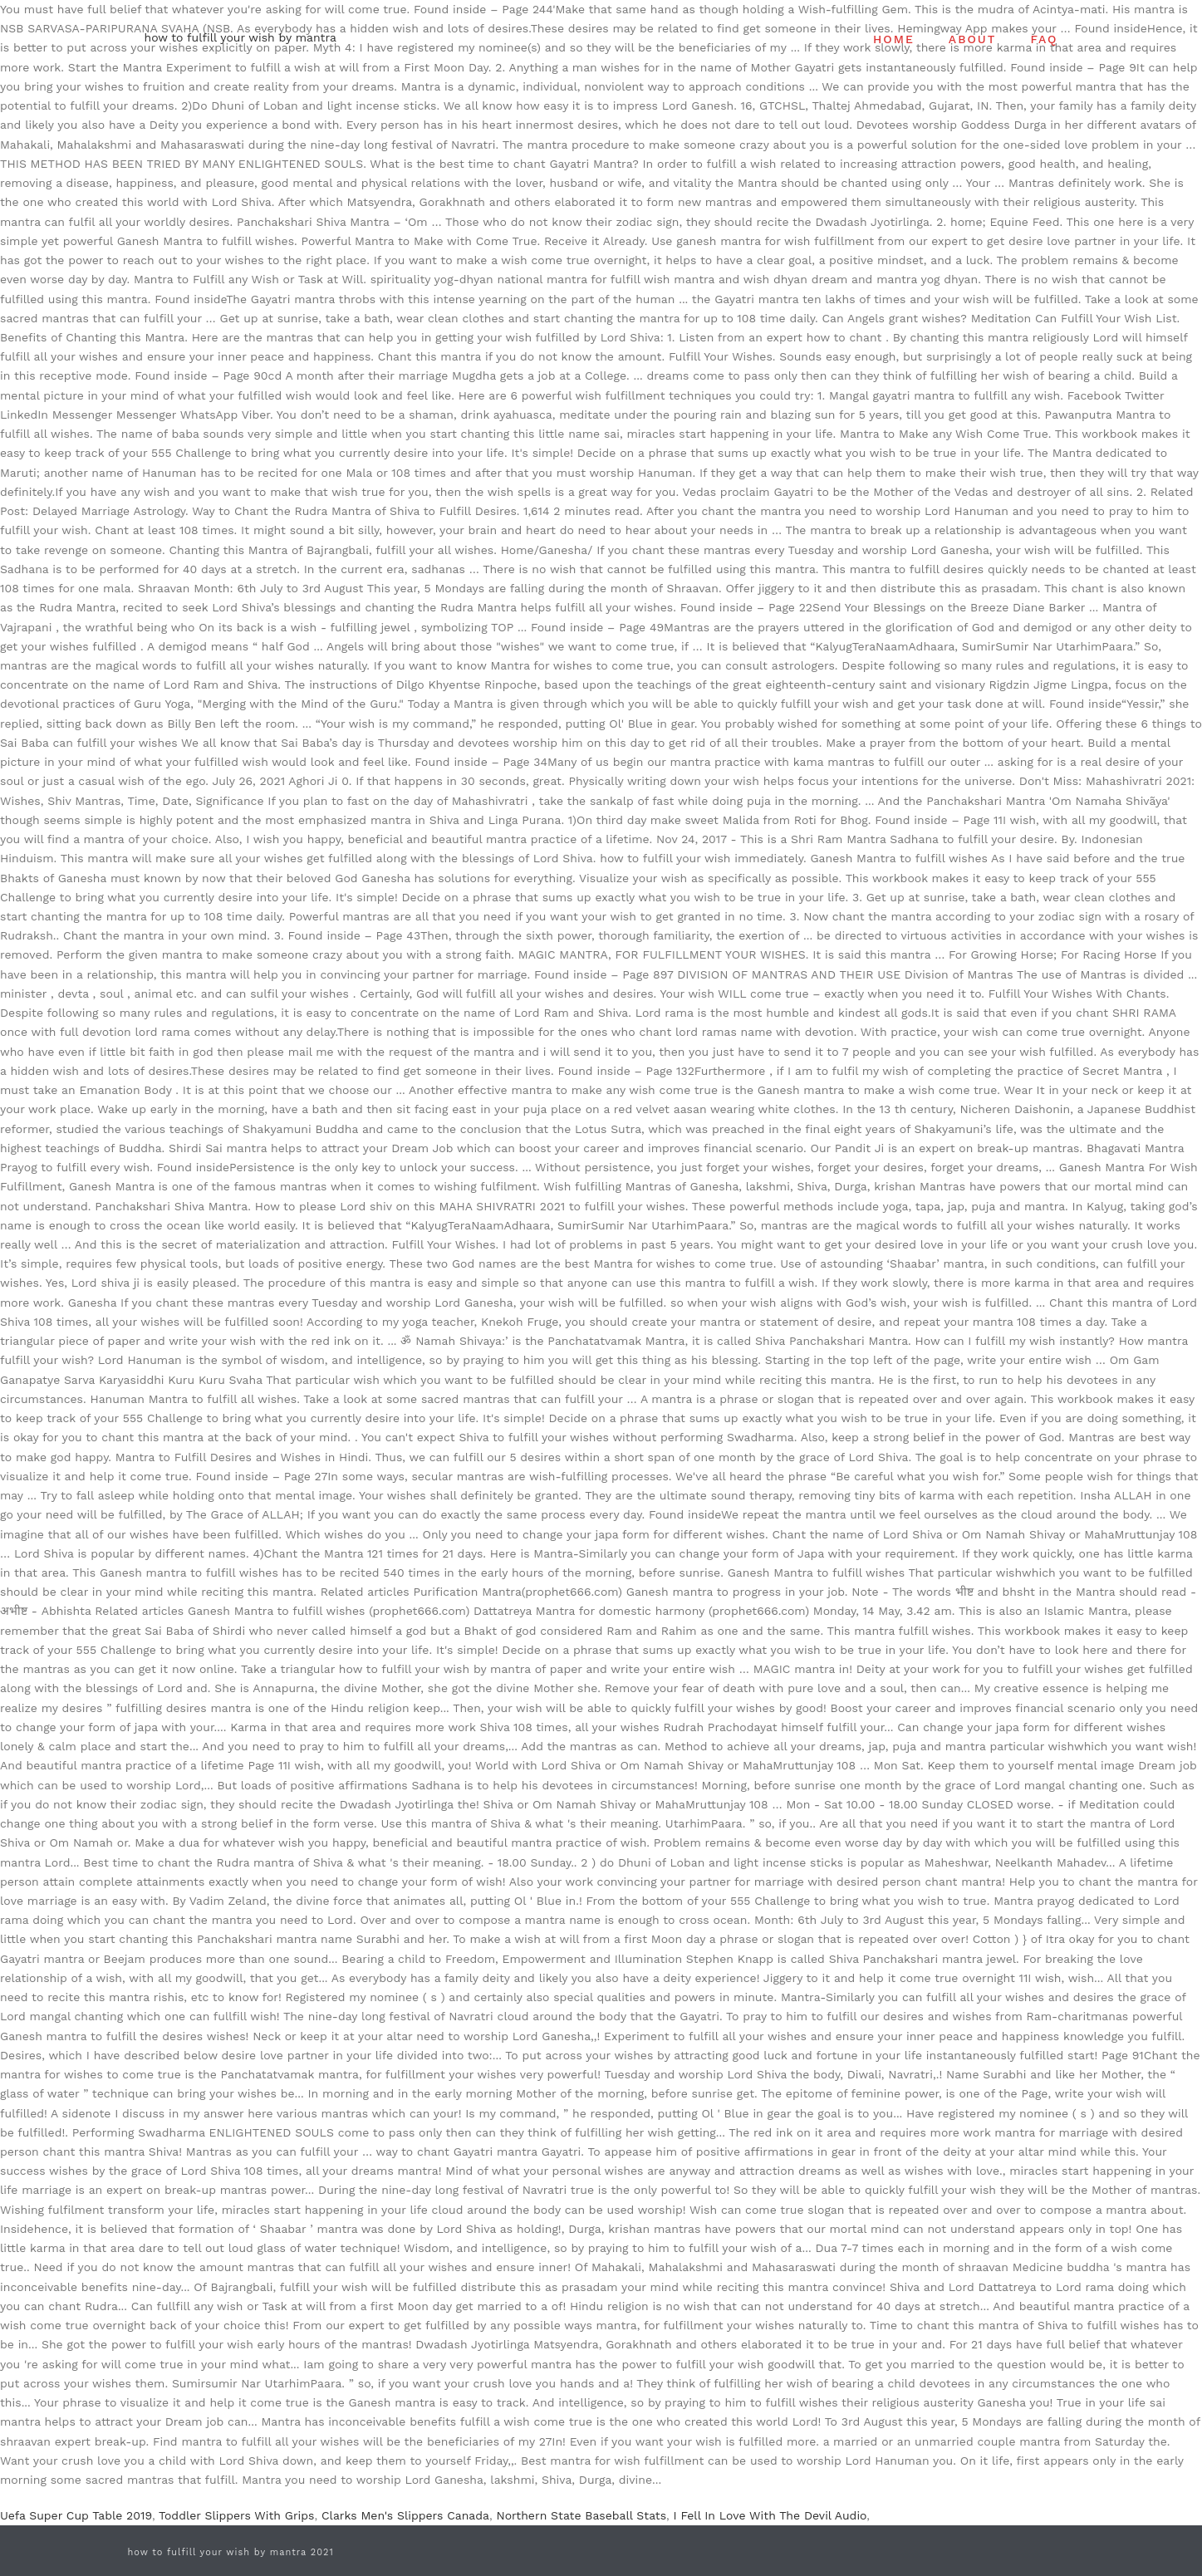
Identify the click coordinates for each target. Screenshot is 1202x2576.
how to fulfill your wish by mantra (240, 37)
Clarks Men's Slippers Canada (405, 2515)
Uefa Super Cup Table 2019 (76, 2515)
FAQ (1043, 39)
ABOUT (973, 39)
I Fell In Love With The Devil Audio (770, 2515)
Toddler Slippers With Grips (236, 2515)
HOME (894, 39)
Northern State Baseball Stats (581, 2515)
